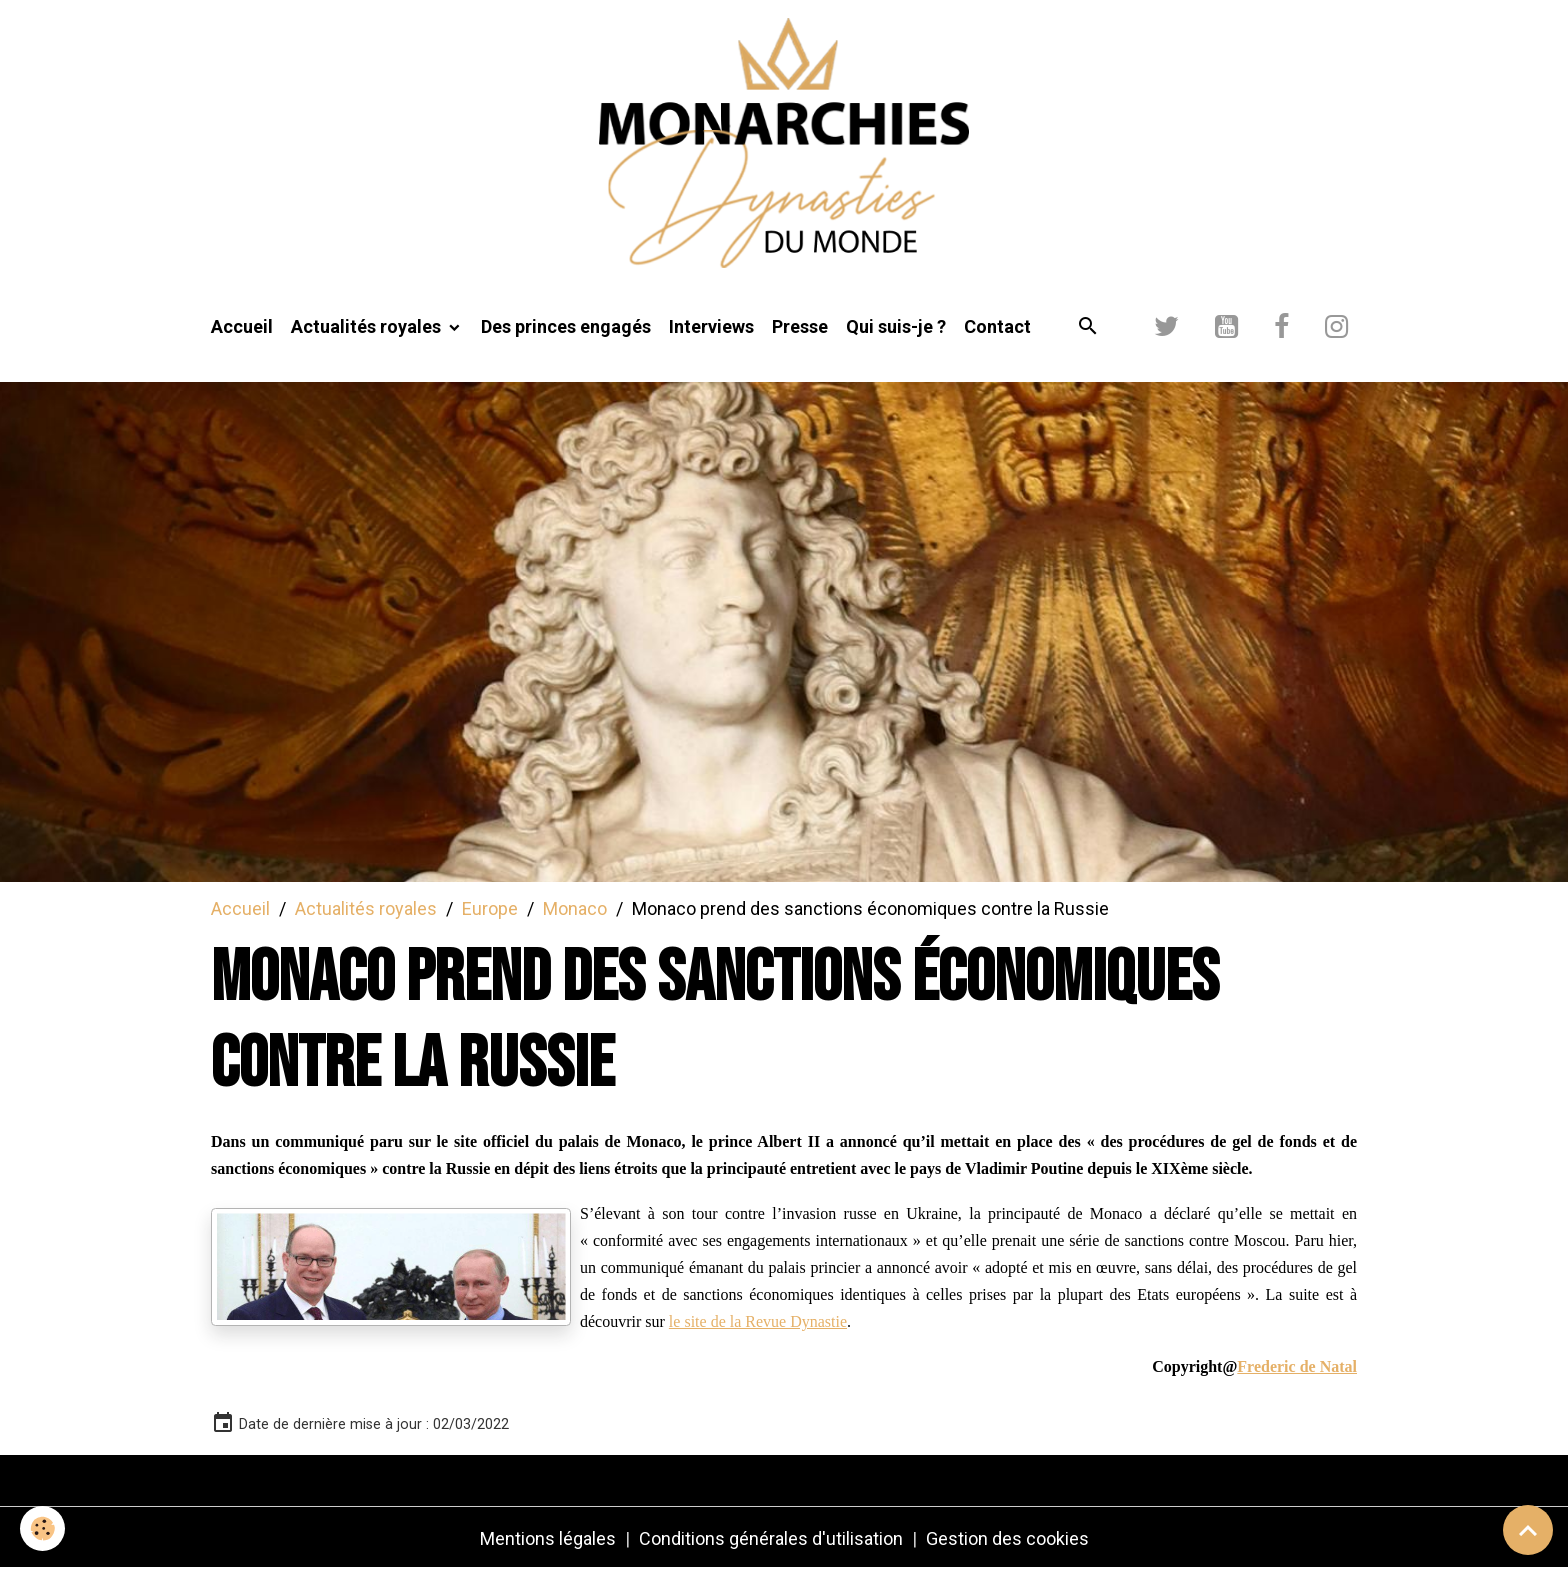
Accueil (242, 326)
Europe (490, 908)
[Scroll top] (1528, 1530)
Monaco (575, 908)
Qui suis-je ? (896, 326)
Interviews (711, 326)
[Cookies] (42, 1528)
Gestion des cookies (1007, 1538)
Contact (997, 326)
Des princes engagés (566, 326)
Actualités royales (368, 326)
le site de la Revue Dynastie (758, 1321)
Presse (800, 326)
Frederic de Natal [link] (1297, 1366)
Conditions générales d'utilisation (771, 1538)
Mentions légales (548, 1538)
